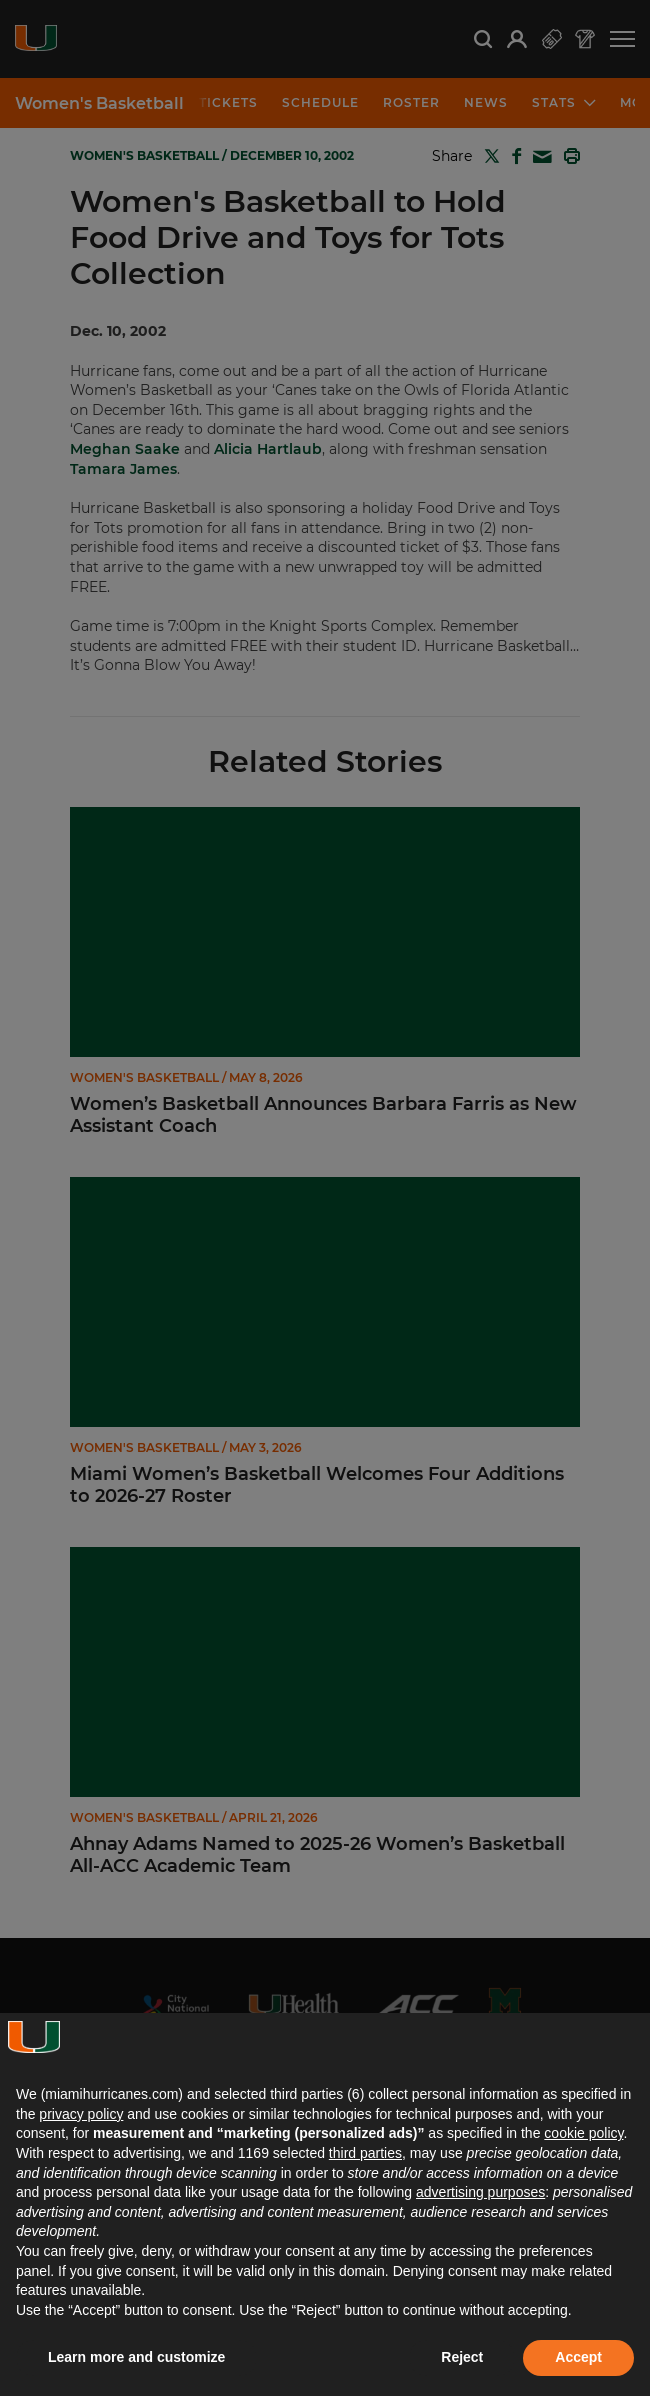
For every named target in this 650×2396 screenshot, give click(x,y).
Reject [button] (462, 2357)
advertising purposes (480, 2192)
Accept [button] (578, 2357)
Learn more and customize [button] (136, 2357)
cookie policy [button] (583, 2133)
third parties (365, 2153)
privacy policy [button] (81, 2114)
